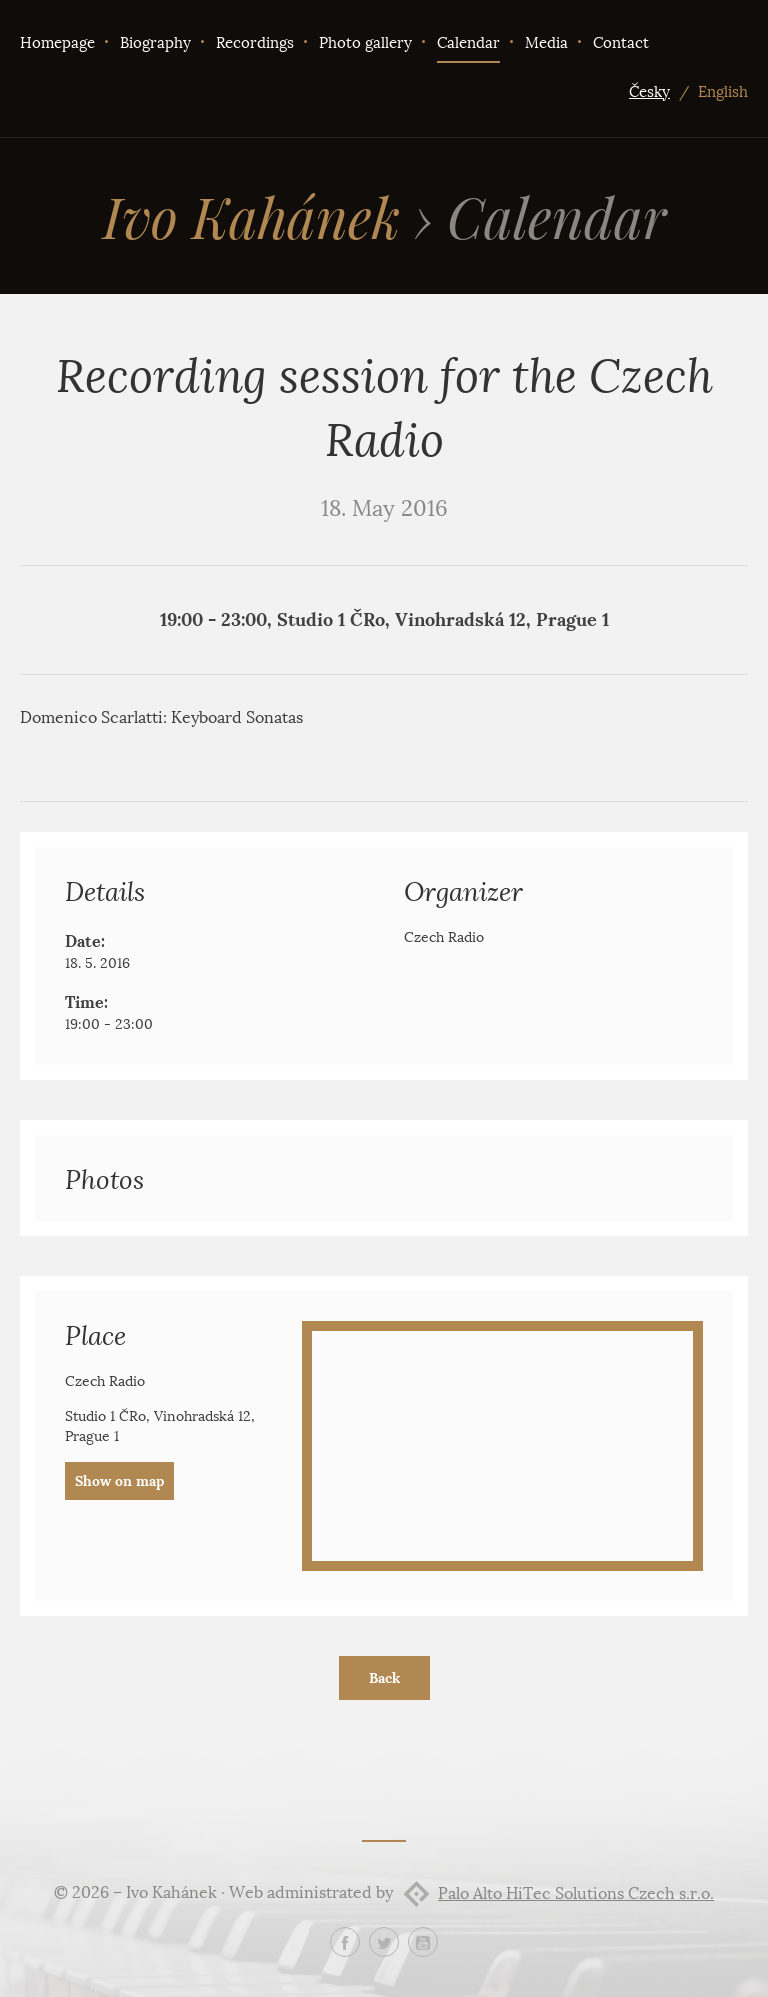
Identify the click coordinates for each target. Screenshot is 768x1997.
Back (384, 1678)
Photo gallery (365, 43)
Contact (621, 43)
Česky (649, 92)
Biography (155, 43)
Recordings (255, 43)
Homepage (57, 43)
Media (546, 43)
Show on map (119, 1481)
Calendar (468, 43)
